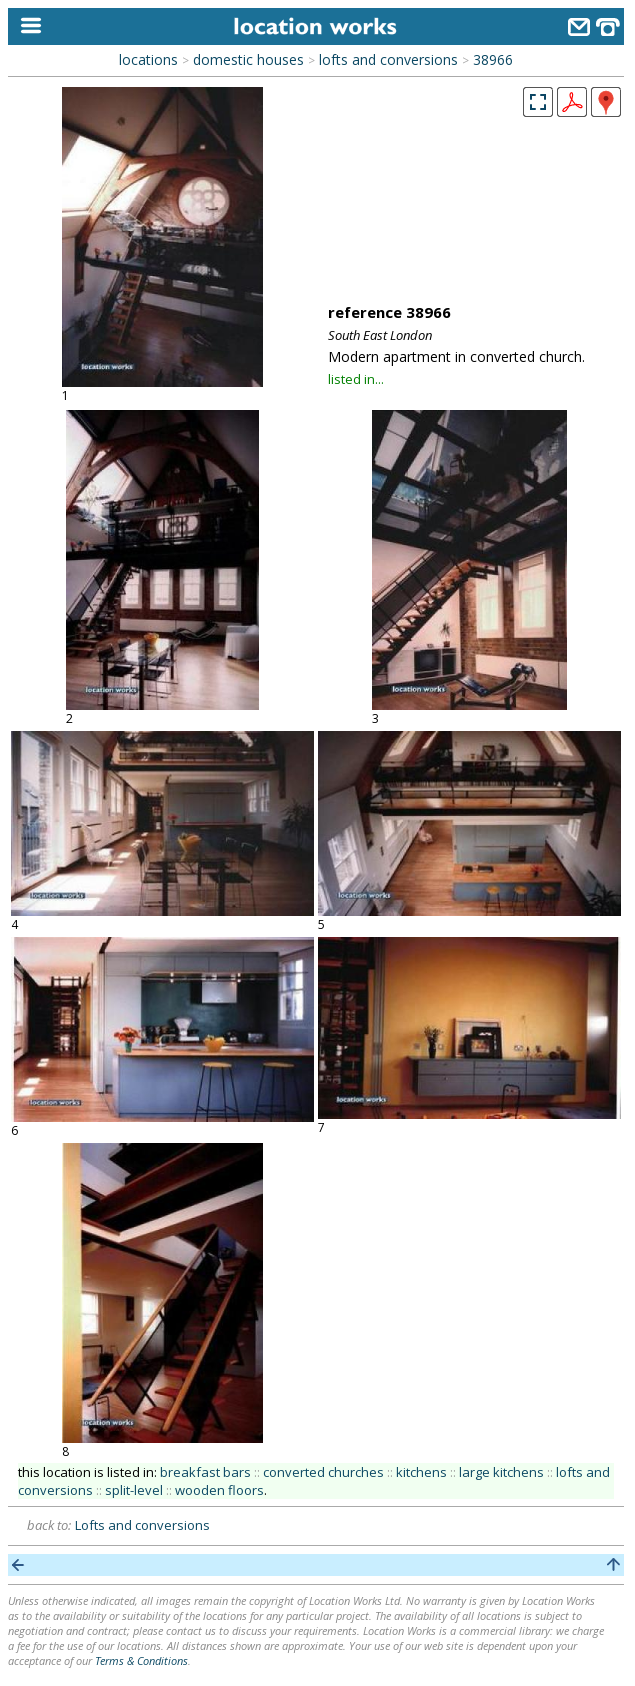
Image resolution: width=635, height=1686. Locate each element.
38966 (493, 59)
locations (148, 59)
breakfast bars (205, 1472)
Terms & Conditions (141, 1660)
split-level (134, 1490)
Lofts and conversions (142, 1525)
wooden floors (219, 1490)
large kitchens (501, 1472)
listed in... (356, 379)
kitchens (421, 1472)
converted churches (323, 1472)
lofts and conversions (388, 59)
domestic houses (248, 59)
